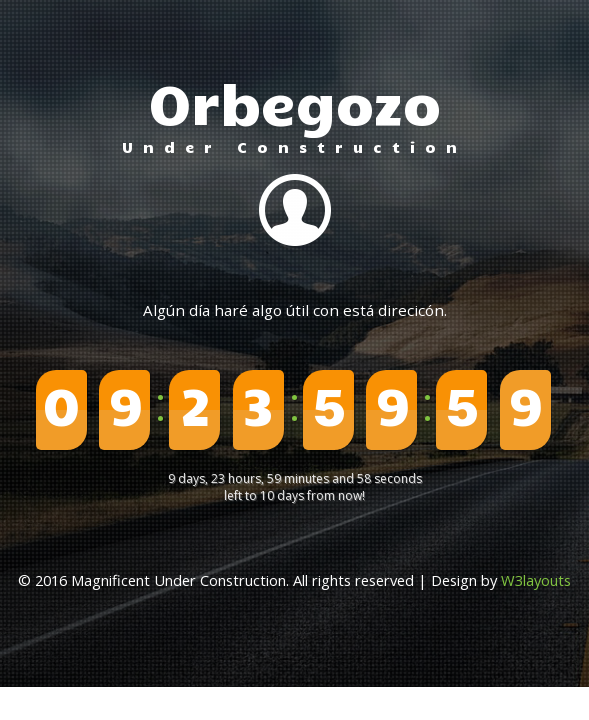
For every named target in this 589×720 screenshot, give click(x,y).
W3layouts (536, 580)
